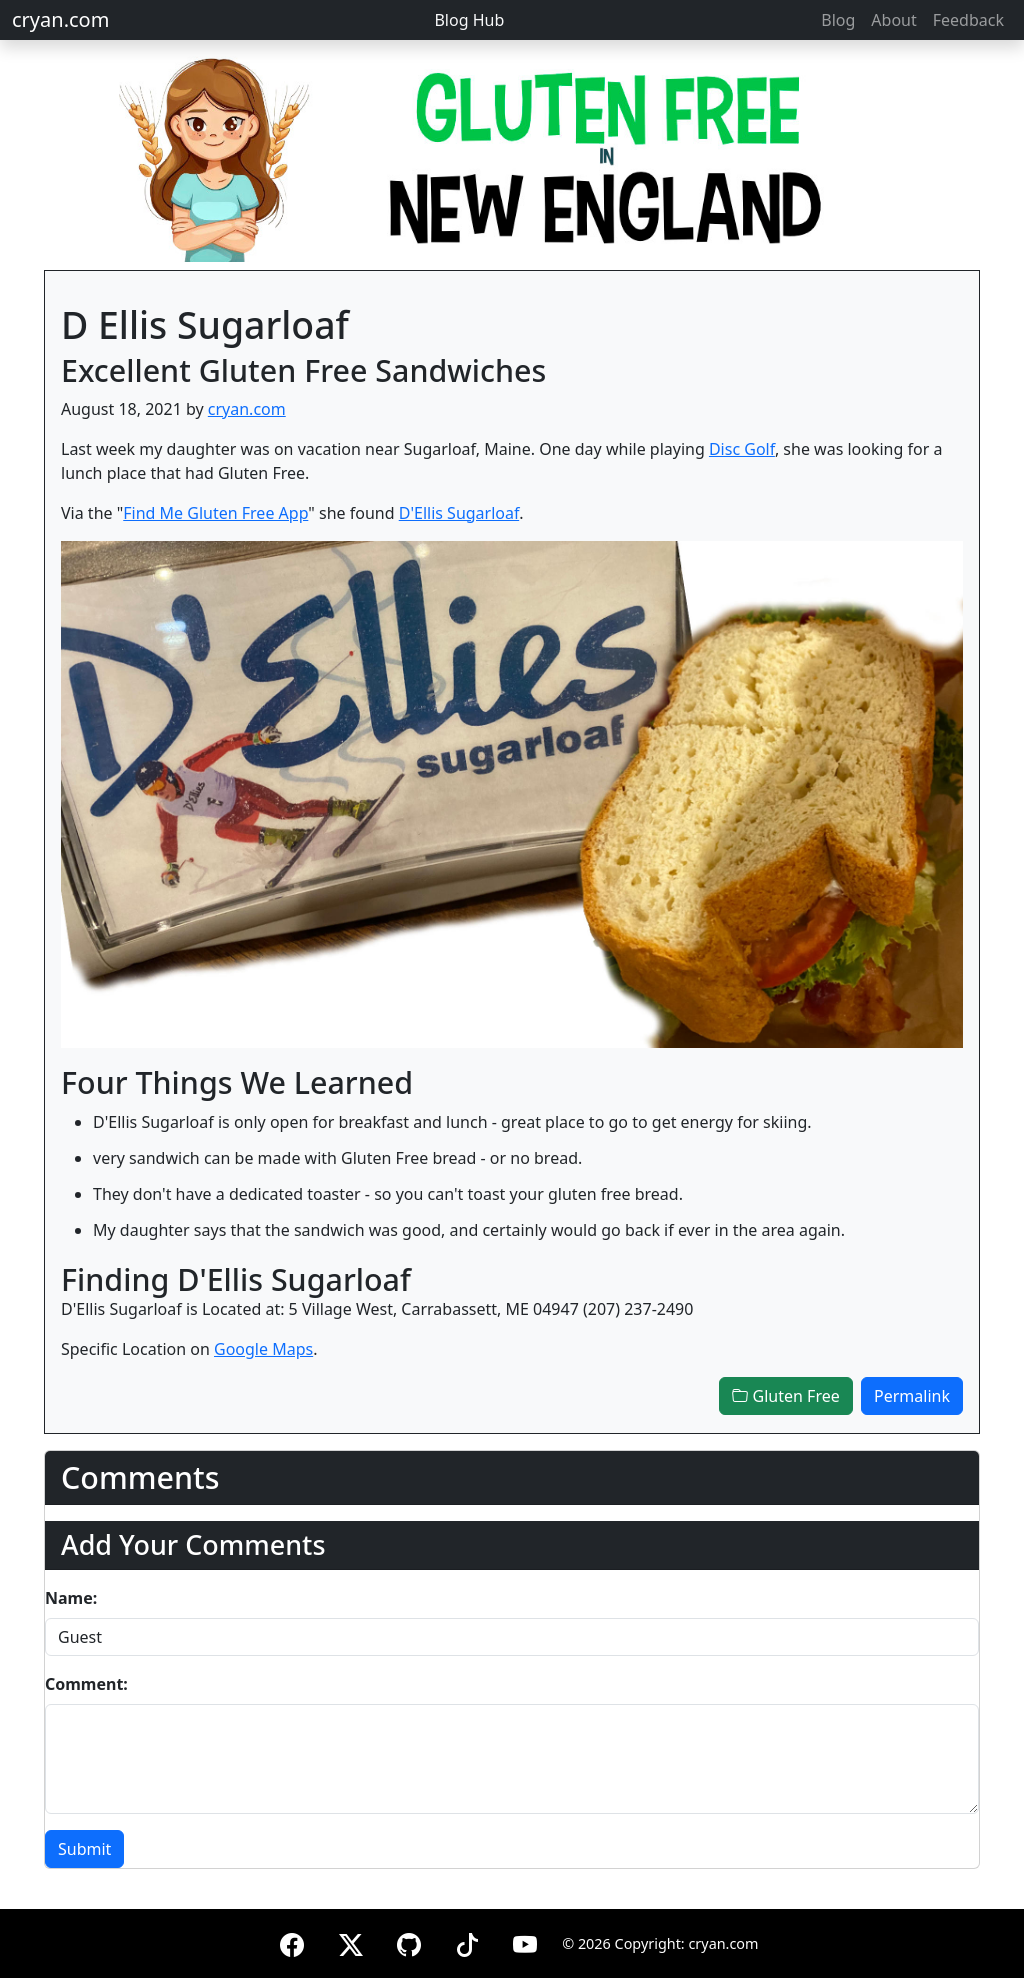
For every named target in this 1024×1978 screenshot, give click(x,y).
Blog (838, 20)
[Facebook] (292, 1941)
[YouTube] (525, 1941)
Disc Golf (742, 449)
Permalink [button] (912, 1396)
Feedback (968, 20)
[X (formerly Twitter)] (351, 1941)
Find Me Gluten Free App (215, 513)
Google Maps (263, 1349)
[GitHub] (409, 1941)
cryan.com (60, 19)
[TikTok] (467, 1941)
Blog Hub (469, 20)
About (893, 20)
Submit (84, 1849)
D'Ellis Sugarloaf (459, 513)
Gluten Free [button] (785, 1396)
